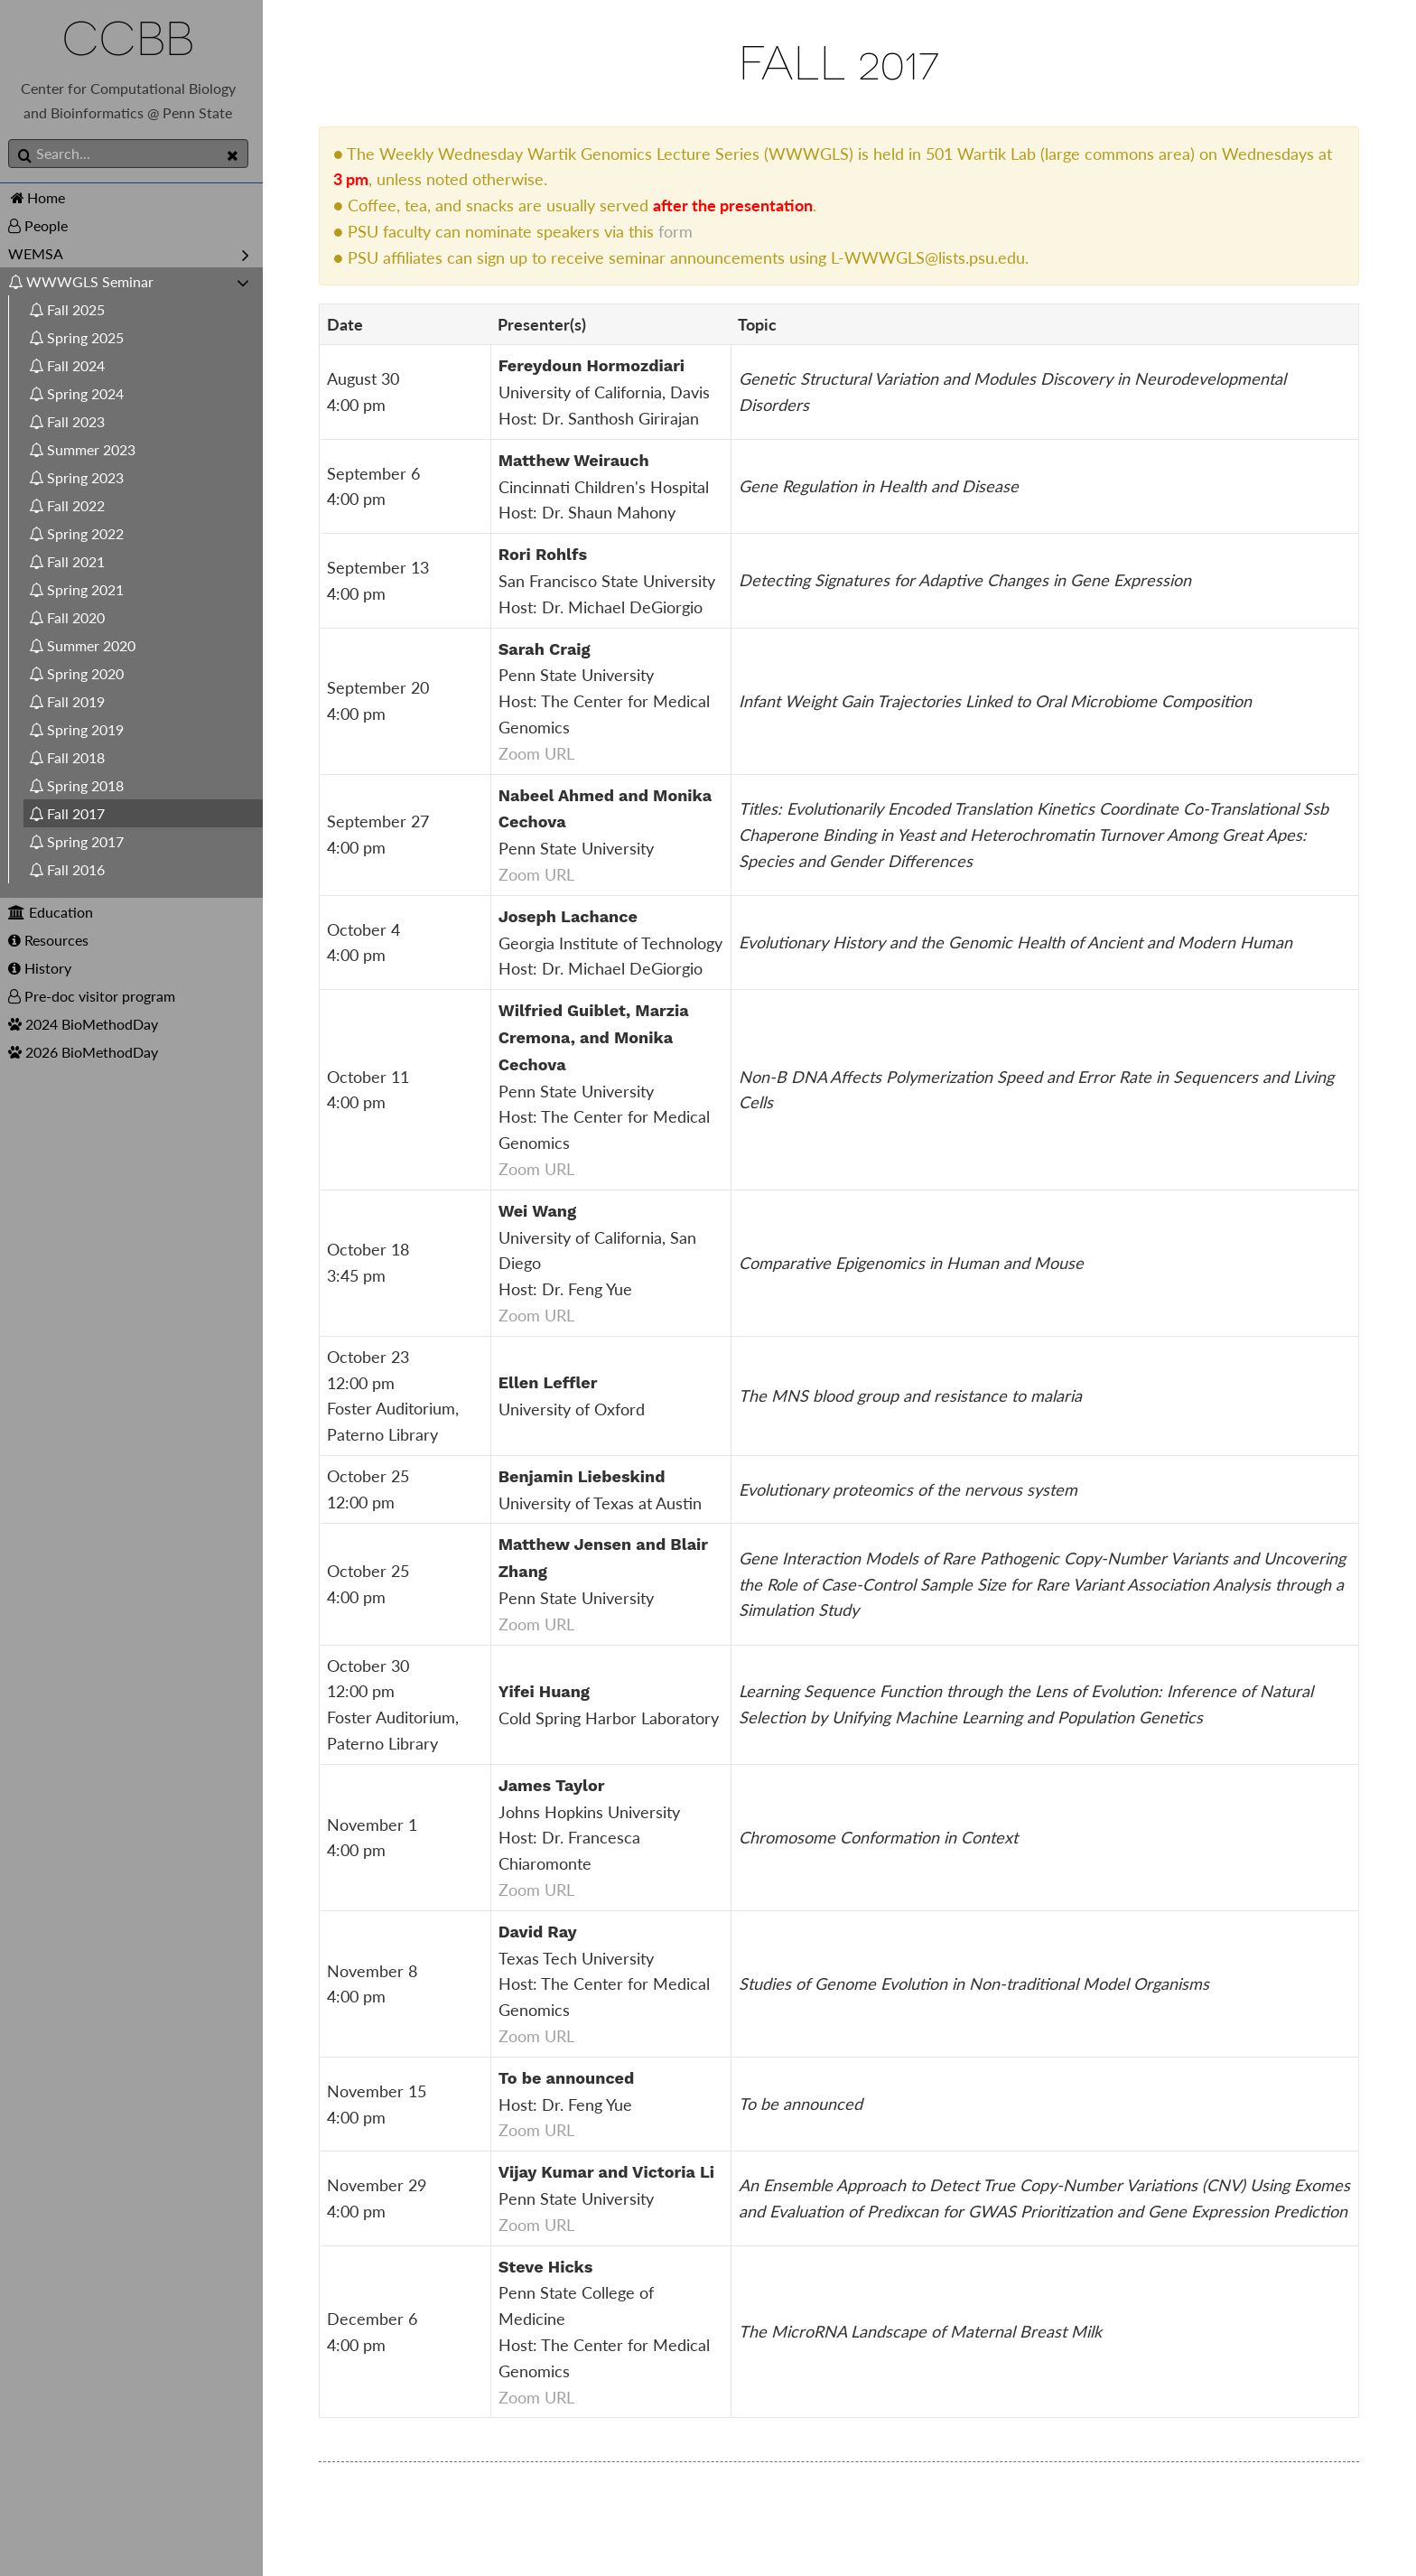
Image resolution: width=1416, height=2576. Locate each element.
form (685, 231)
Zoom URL (544, 753)
